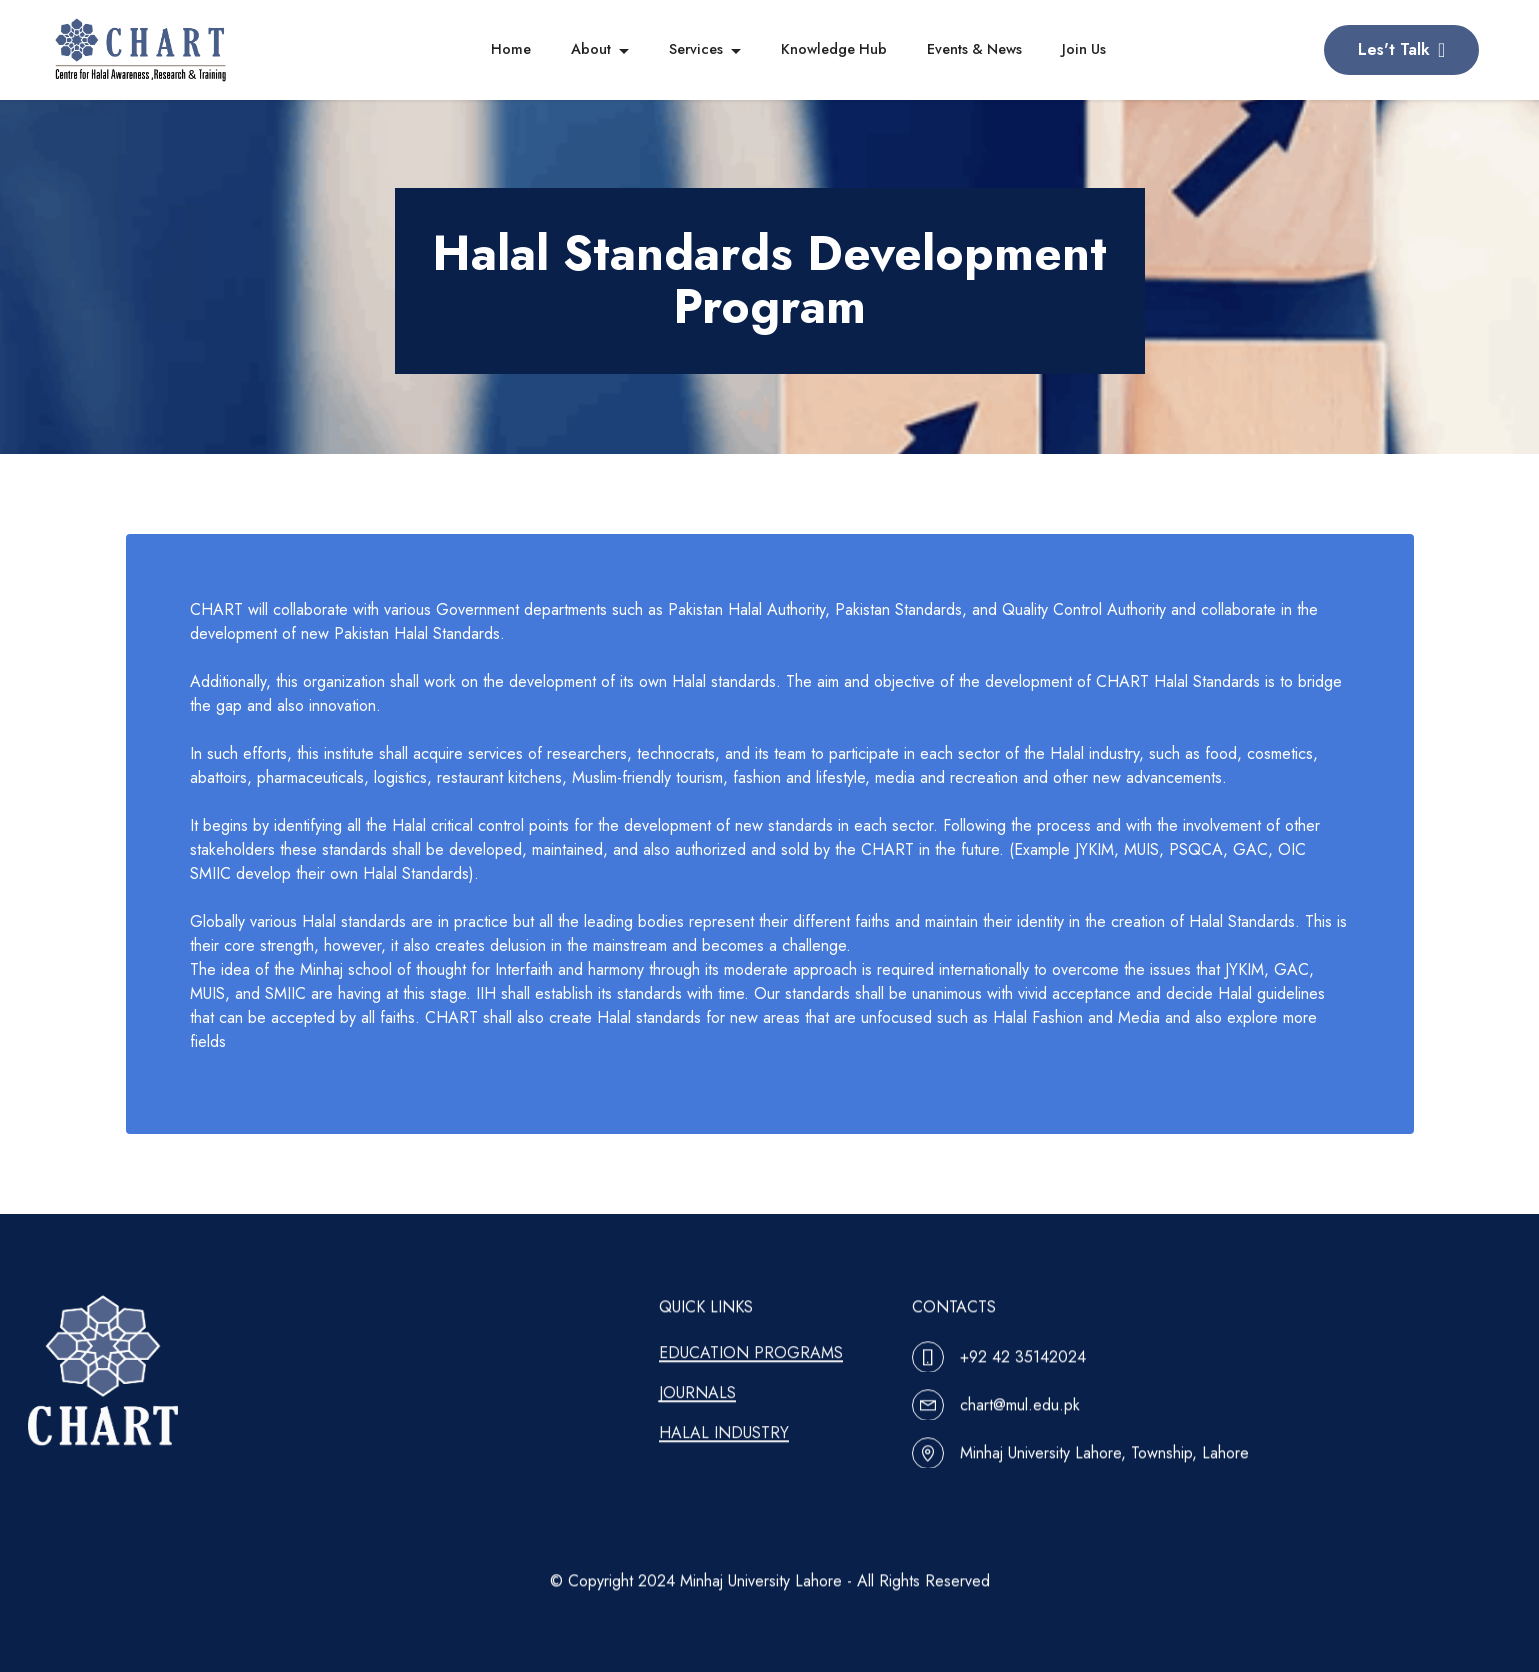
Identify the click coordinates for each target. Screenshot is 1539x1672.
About (591, 49)
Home (511, 49)
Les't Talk (1401, 49)
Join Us (1084, 49)
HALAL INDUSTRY (724, 1460)
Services (696, 49)
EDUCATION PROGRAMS (751, 1380)
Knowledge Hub (834, 49)
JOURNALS (697, 1420)
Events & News (974, 49)
